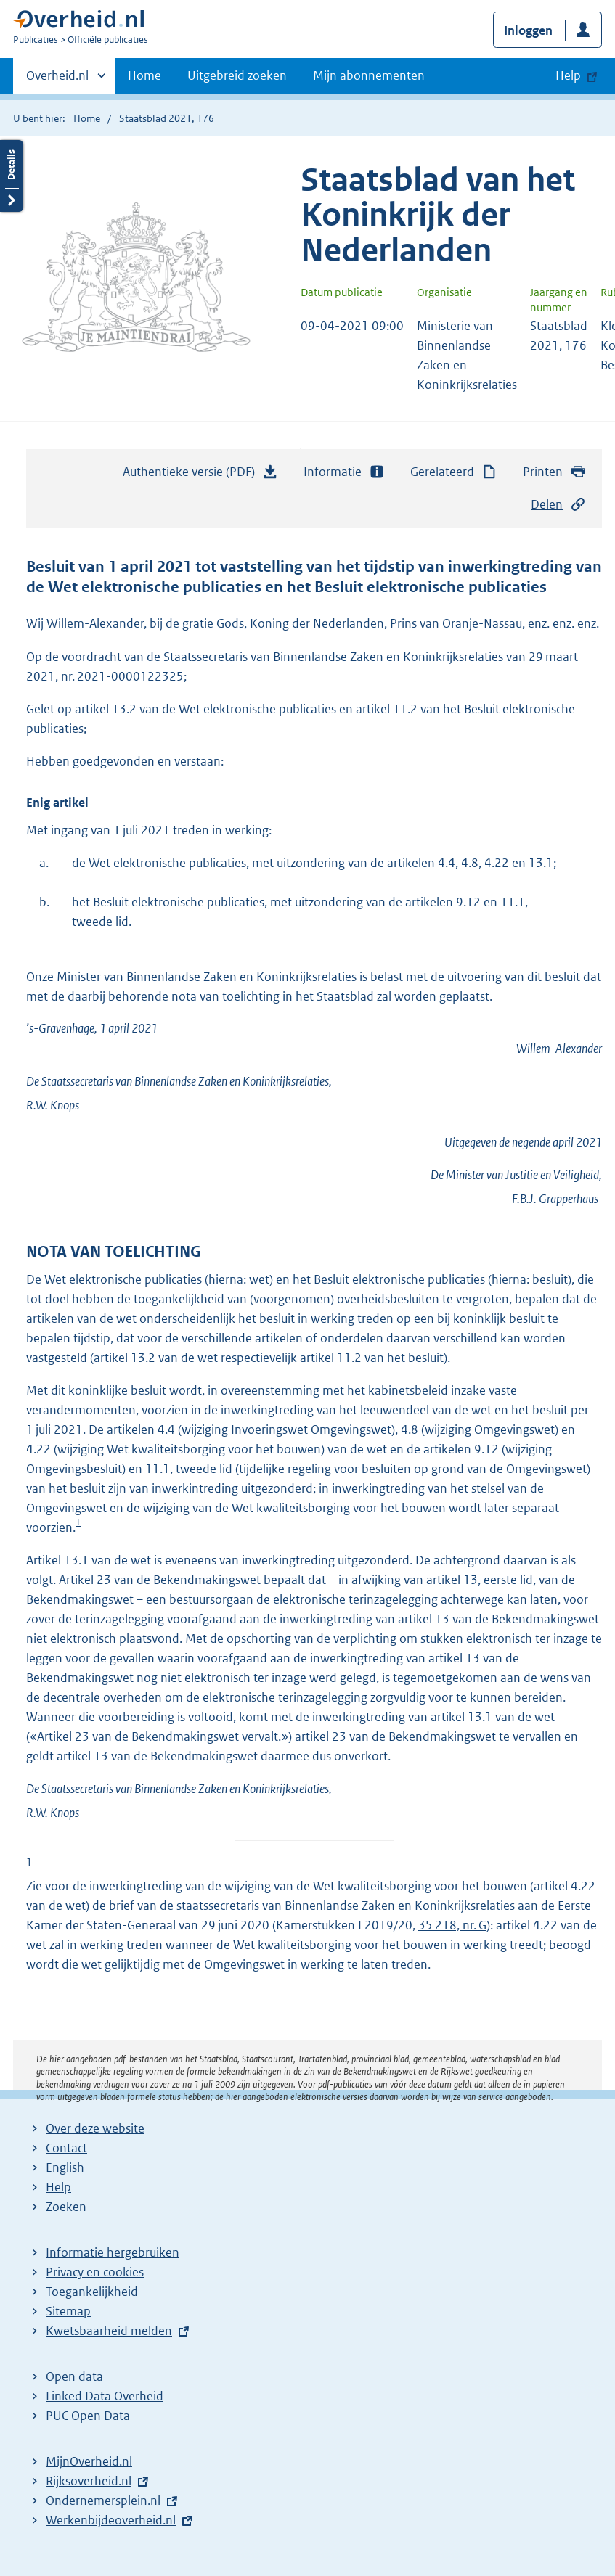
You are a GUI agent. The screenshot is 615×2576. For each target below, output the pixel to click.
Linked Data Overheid (104, 2396)
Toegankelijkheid (92, 2292)
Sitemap (68, 2311)
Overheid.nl (57, 80)
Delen (558, 504)
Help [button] (568, 75)
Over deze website (95, 2128)
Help (58, 2187)
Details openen (11, 176)
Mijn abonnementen (369, 75)
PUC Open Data (88, 2416)
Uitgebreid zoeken (237, 75)
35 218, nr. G (452, 1925)
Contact (66, 2148)
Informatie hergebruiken (112, 2252)
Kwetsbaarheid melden (109, 2331)
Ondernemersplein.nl (103, 2501)
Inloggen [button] (528, 30)
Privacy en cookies (95, 2272)
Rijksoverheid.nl (88, 2481)
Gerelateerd (453, 472)
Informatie (344, 472)
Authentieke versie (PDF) (200, 475)
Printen (554, 472)
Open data (74, 2376)
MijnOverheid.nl (89, 2461)
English (65, 2167)
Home (144, 75)
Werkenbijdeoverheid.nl (111, 2520)
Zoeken (66, 2207)
